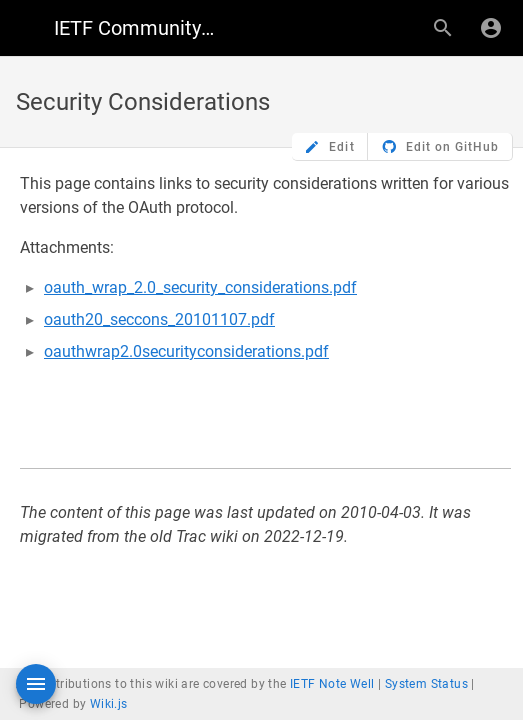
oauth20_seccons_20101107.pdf (159, 319)
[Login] (491, 28)
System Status (426, 684)
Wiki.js (109, 704)
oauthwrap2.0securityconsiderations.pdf (186, 351)
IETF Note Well (332, 684)
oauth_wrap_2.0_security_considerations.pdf (200, 287)
